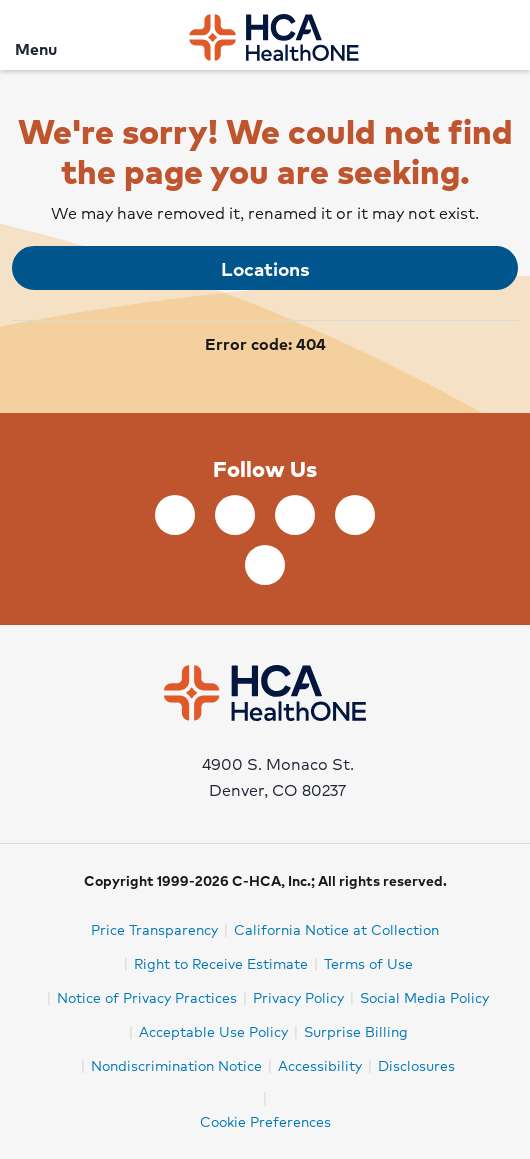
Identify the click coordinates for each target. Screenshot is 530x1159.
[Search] (503, 34)
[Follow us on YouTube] (355, 515)
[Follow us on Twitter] (295, 515)
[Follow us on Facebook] (175, 515)
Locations (265, 268)
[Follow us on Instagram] (265, 565)
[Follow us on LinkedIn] (235, 515)
